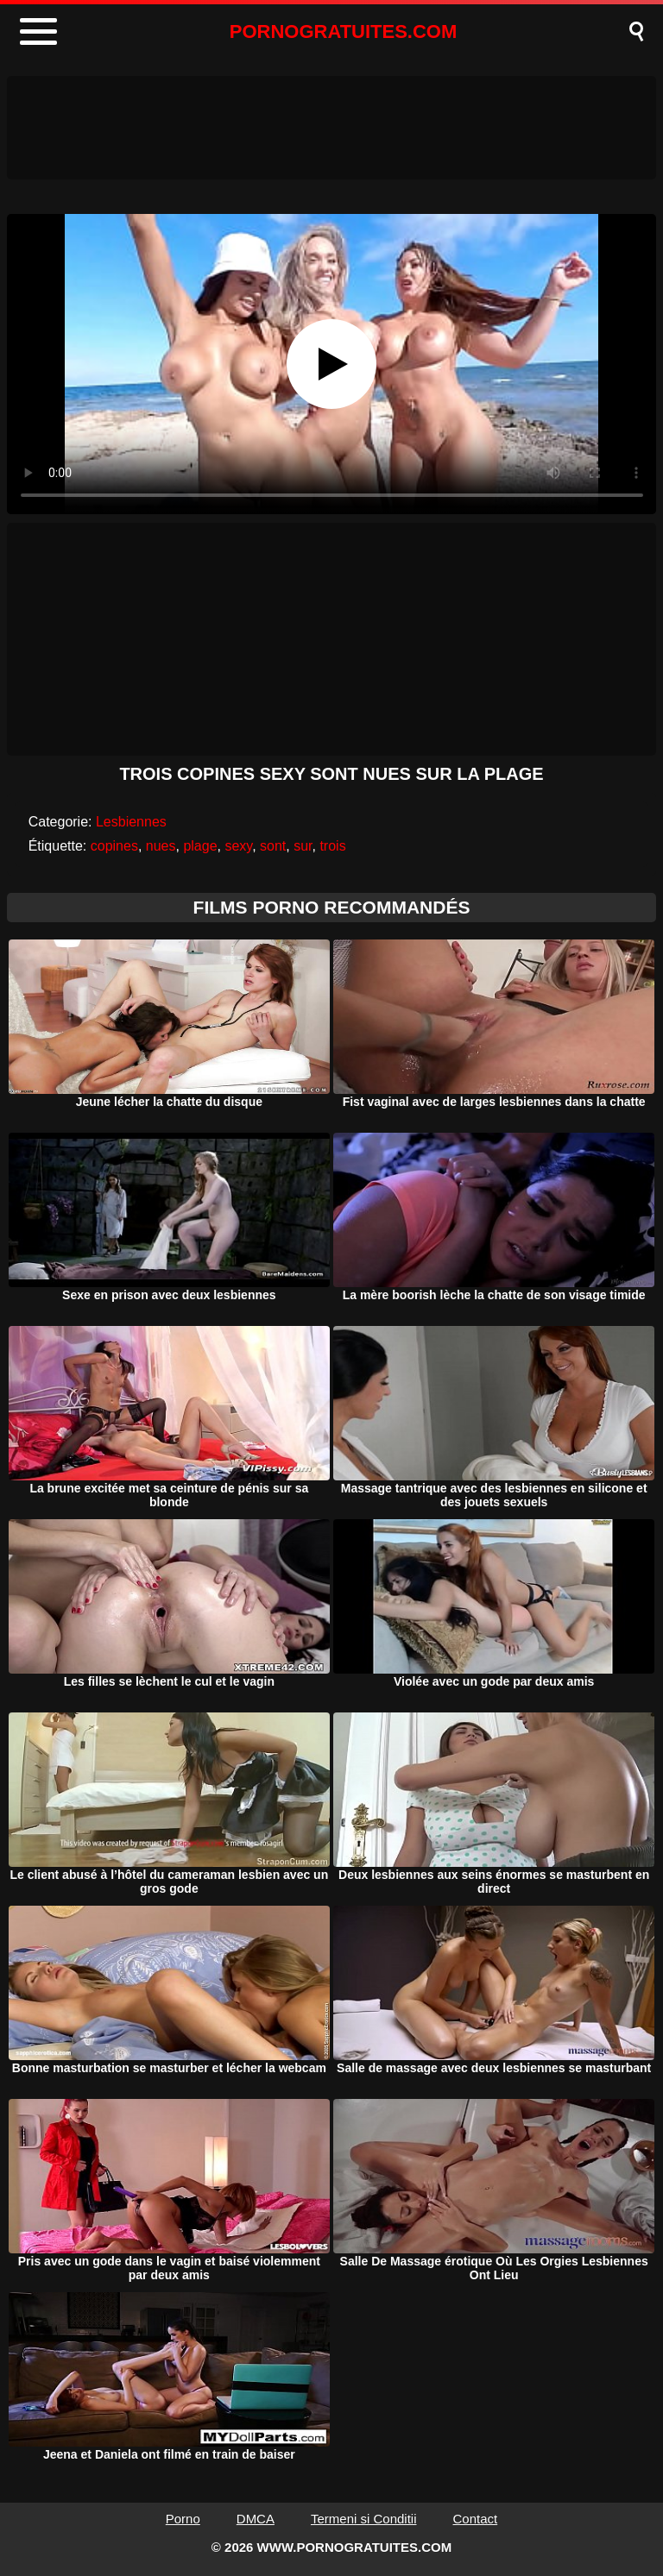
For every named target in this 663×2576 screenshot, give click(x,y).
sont (273, 846)
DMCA (256, 2518)
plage (200, 846)
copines (114, 846)
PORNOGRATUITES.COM (344, 31)
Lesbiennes (131, 821)
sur (303, 846)
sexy (238, 846)
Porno (183, 2518)
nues (161, 846)
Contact (475, 2518)
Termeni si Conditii (364, 2518)
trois (332, 846)
